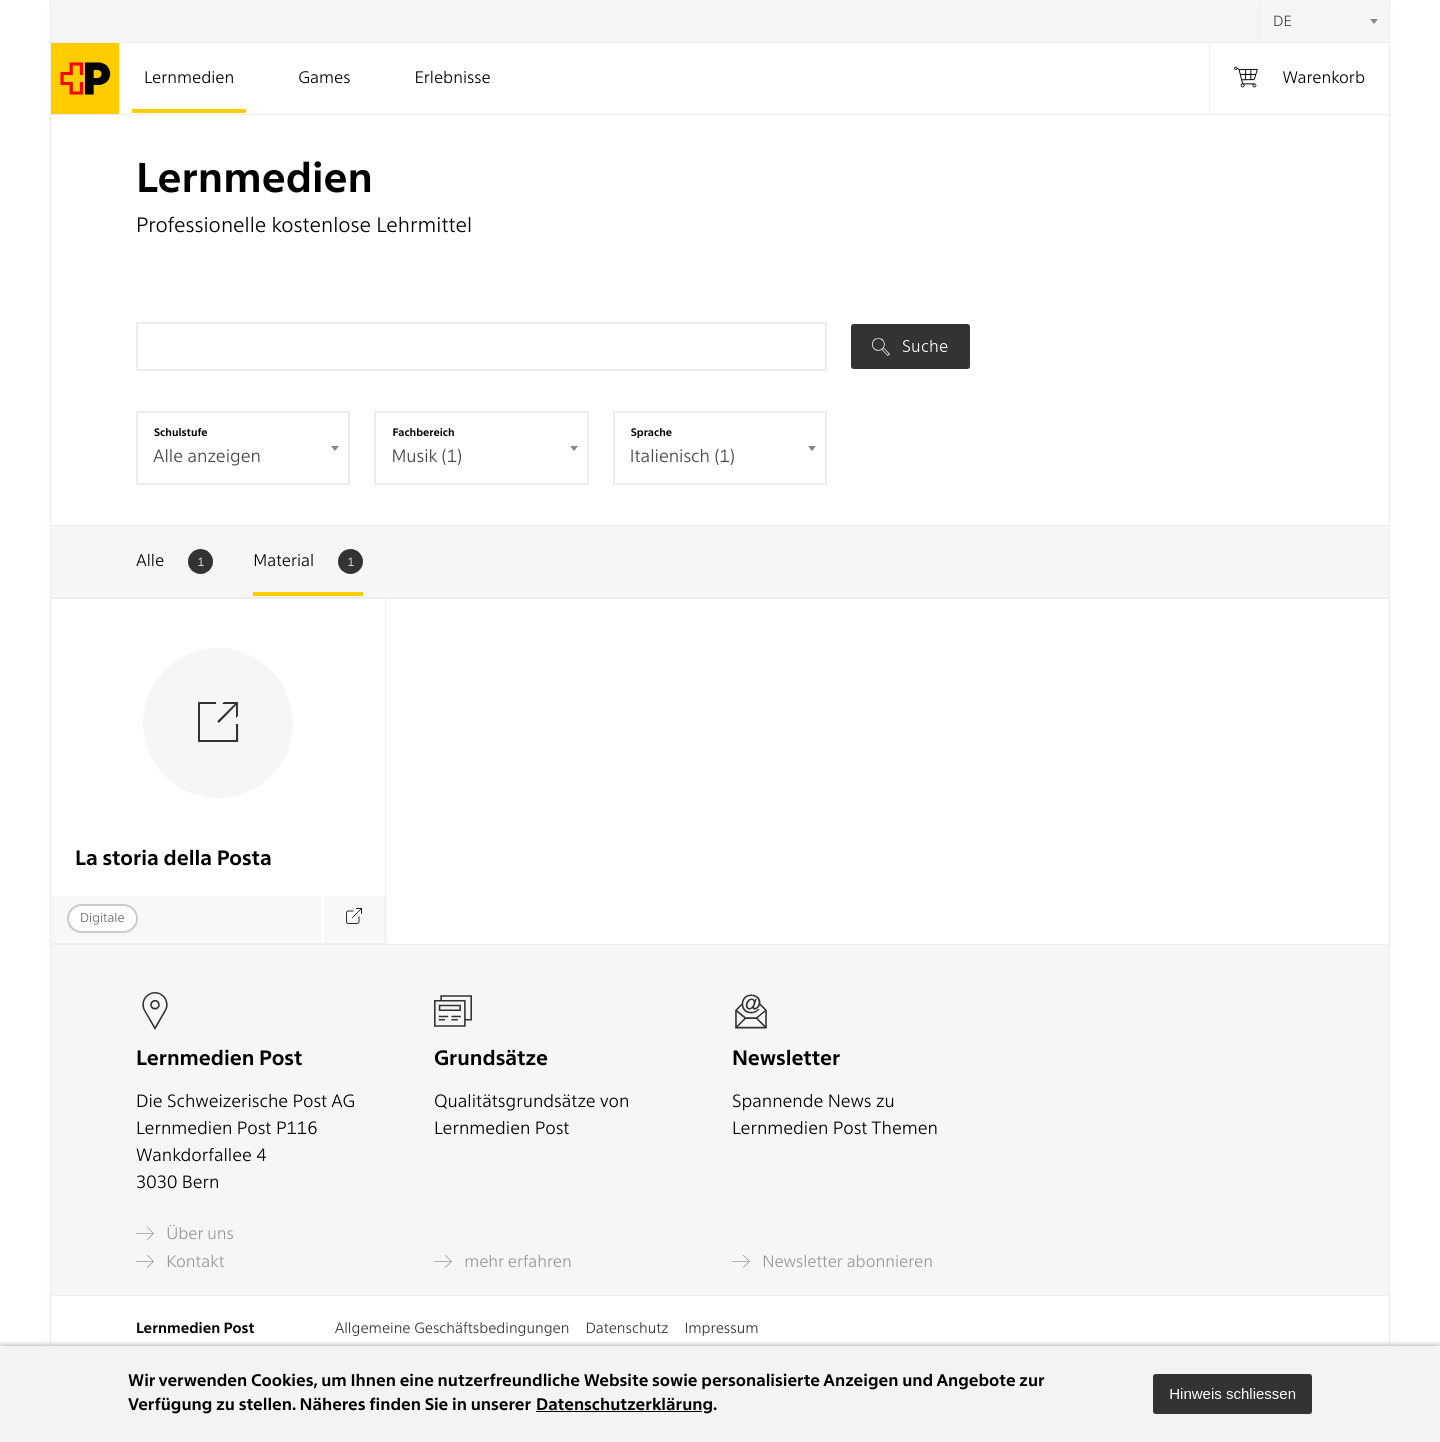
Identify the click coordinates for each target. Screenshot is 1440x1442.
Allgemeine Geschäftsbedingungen (452, 1328)
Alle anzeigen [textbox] (207, 456)
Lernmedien (189, 78)
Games (324, 78)
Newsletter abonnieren (832, 1261)
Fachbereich (423, 432)
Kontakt (180, 1261)
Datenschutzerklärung (624, 1405)
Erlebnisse (452, 78)
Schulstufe (181, 432)
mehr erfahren (503, 1261)
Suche (910, 346)
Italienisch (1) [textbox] (682, 456)
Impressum (721, 1328)
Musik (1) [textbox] (426, 456)
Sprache (651, 432)
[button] (1232, 1394)
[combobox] (1324, 21)
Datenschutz (626, 1328)
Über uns (185, 1233)
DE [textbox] (1282, 21)
